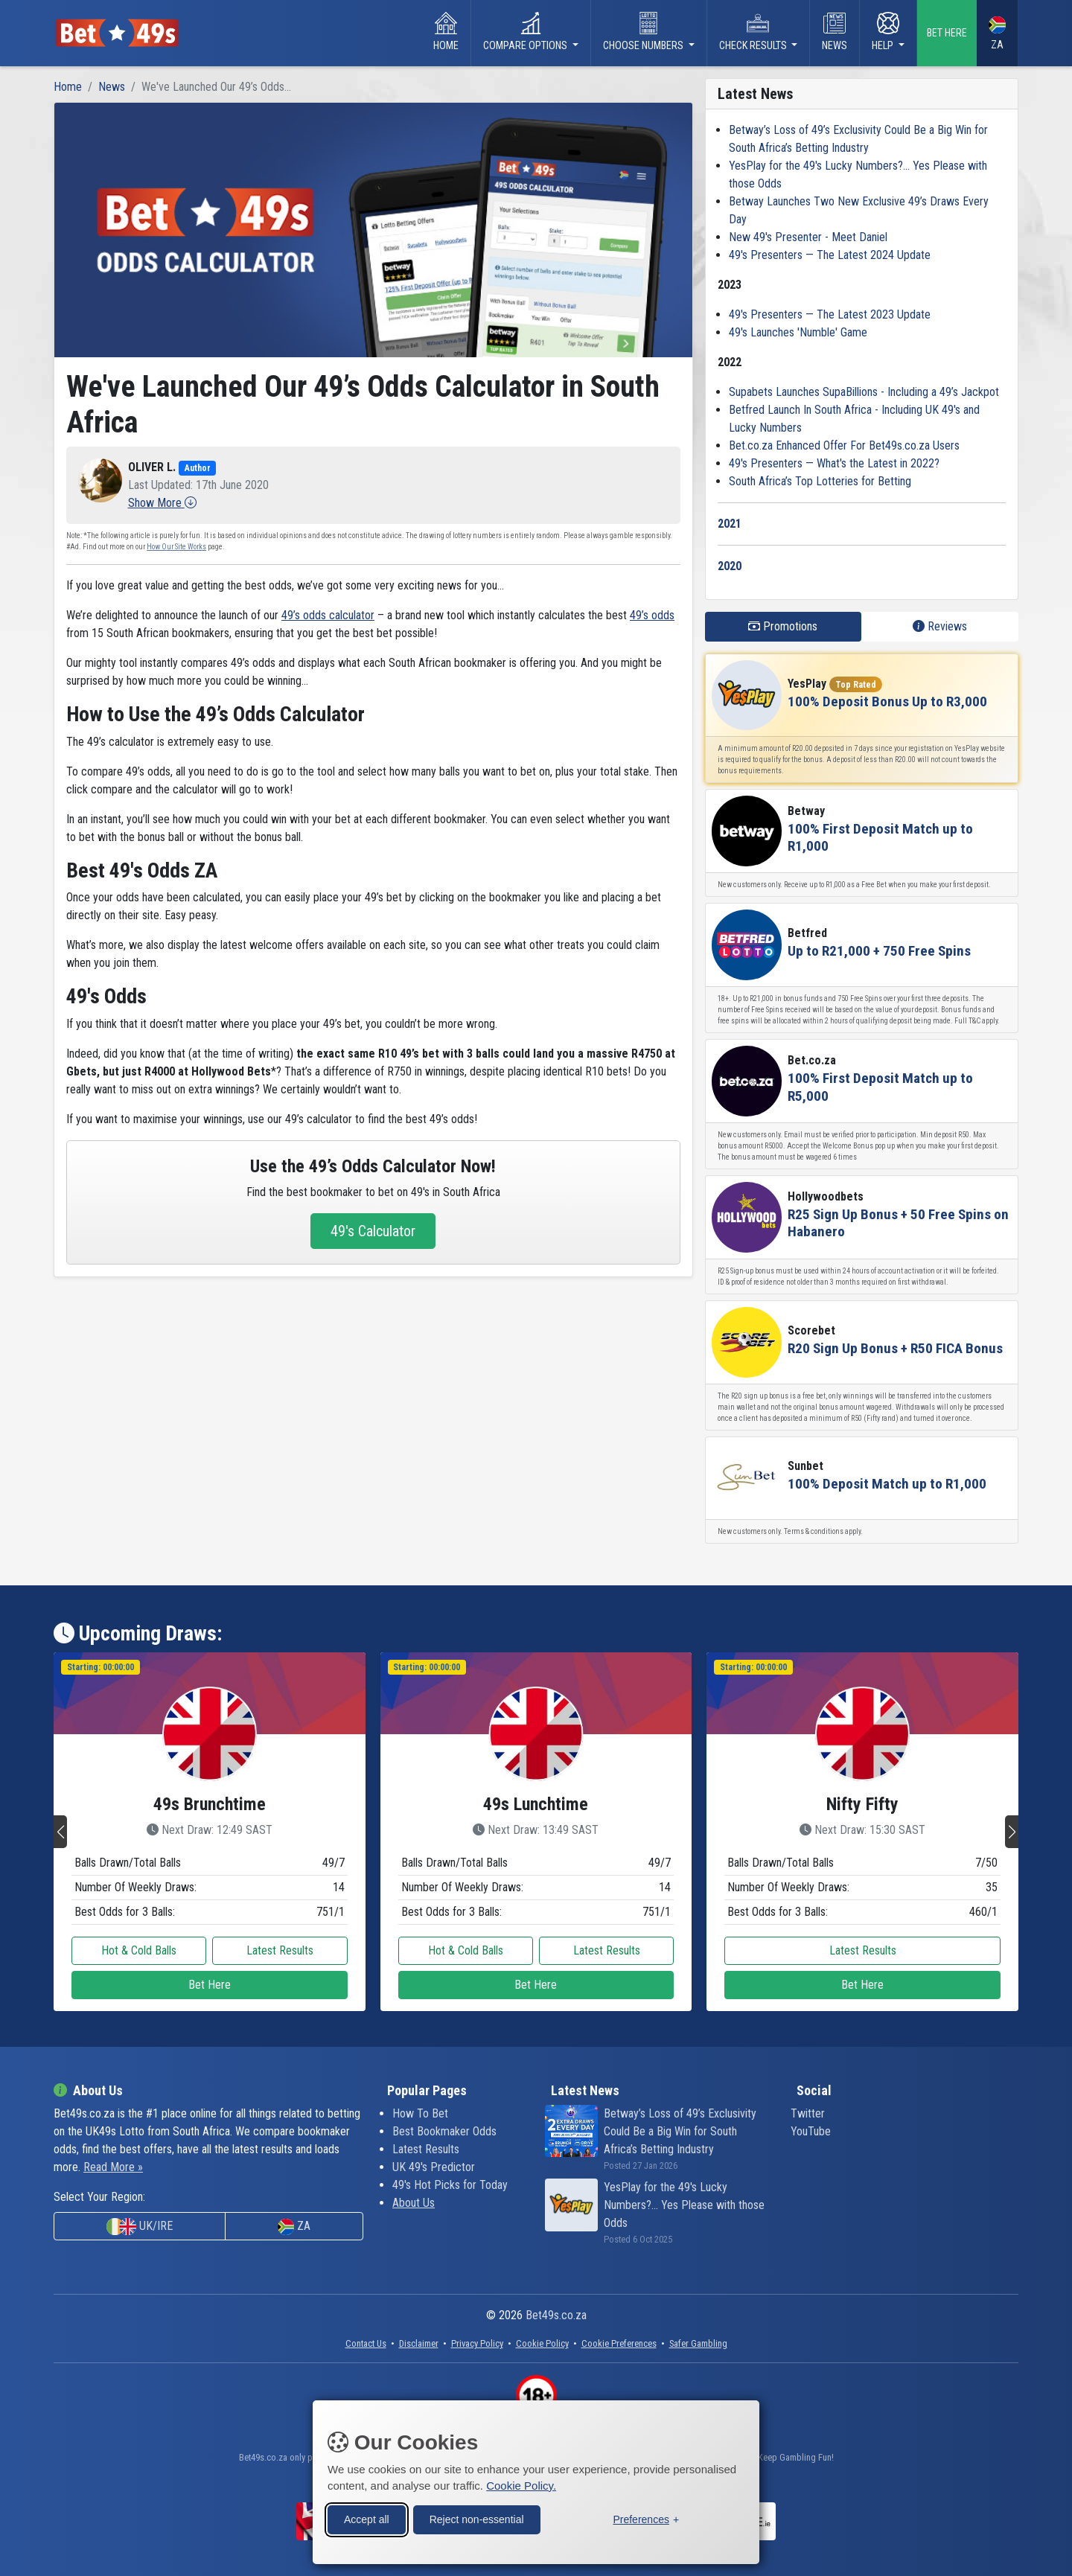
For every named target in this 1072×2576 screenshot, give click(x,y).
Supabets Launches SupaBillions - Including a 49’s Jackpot (864, 392)
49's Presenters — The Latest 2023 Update (830, 314)
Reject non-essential (477, 2517)
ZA (997, 33)
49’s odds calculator (327, 615)
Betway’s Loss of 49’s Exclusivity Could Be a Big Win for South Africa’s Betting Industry (680, 2131)
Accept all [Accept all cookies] (366, 2517)
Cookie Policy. (521, 2483)
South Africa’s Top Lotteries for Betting (820, 481)
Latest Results (279, 1950)
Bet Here (209, 1985)
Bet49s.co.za (556, 2315)
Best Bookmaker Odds (444, 2131)
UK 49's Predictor (433, 2167)
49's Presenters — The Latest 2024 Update (830, 255)
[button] (162, 503)
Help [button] (885, 32)
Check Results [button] (754, 32)
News (834, 32)
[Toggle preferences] (646, 2517)
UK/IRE (139, 2226)
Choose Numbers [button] (644, 32)
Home (446, 32)
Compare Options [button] (526, 32)
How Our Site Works (176, 547)
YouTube (811, 2131)
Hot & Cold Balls (138, 1950)
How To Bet (420, 2113)
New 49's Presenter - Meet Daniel (808, 237)
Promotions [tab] (782, 626)
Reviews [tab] (940, 626)
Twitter (808, 2113)
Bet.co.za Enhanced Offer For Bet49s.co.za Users (844, 445)
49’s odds (652, 615)
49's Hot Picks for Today (450, 2185)
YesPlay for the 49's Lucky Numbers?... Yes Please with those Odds (684, 2205)
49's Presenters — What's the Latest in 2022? (834, 463)
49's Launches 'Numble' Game (798, 332)
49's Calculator (373, 1231)
